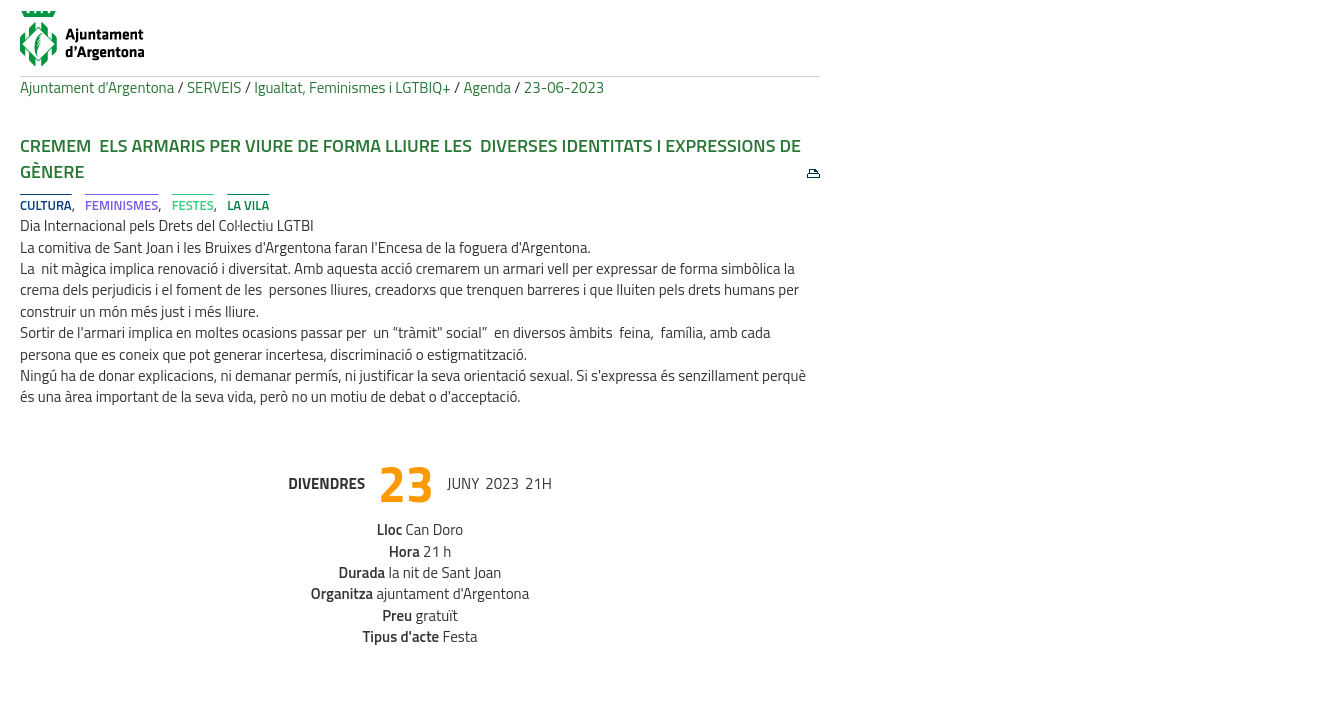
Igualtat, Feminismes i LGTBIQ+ (352, 87)
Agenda (487, 87)
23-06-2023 (564, 87)
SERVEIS (214, 87)
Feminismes (121, 205)
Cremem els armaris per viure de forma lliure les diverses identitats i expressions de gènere (410, 158)
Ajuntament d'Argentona (97, 87)
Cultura (46, 205)
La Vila (248, 205)
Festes (193, 205)
